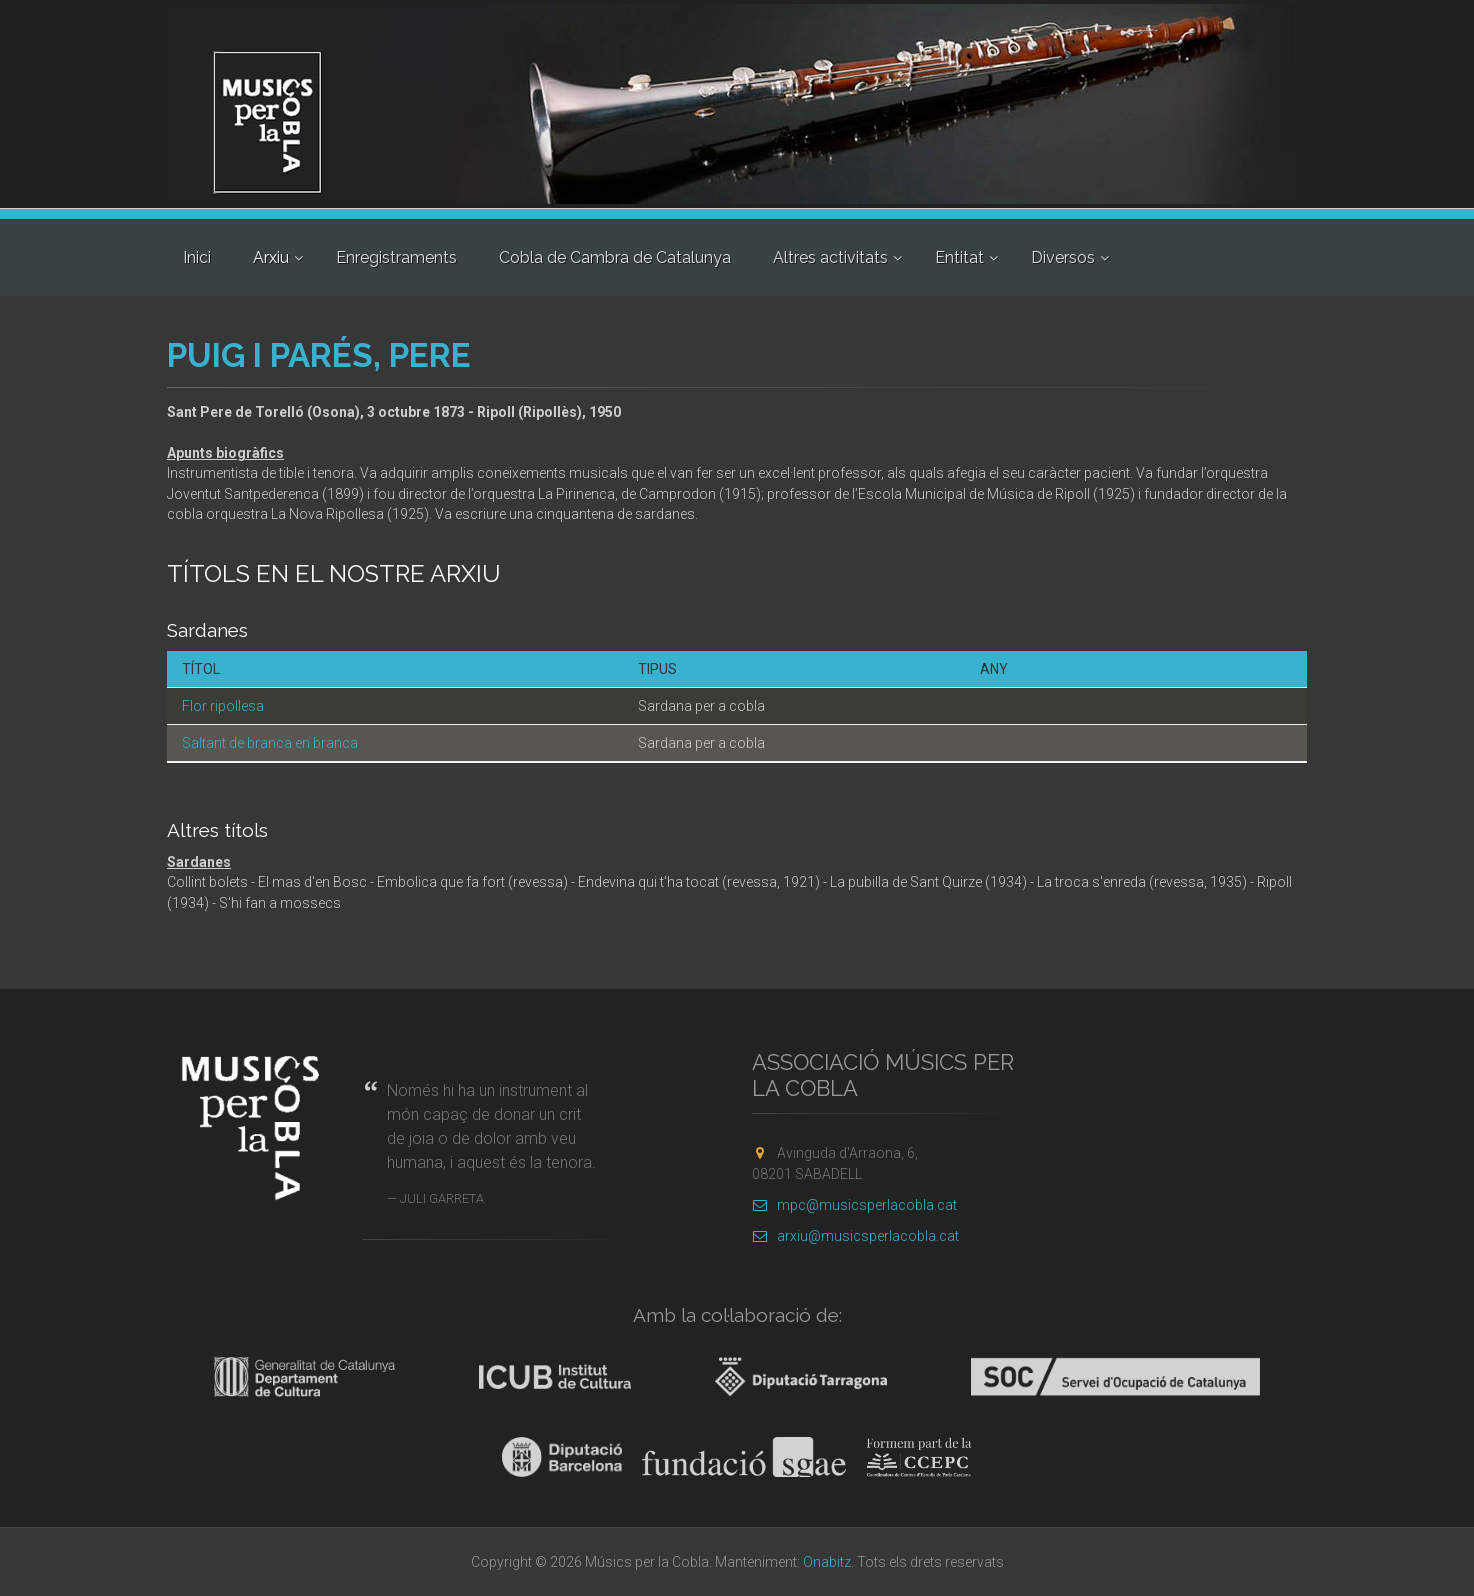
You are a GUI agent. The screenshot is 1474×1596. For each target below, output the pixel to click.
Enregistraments (396, 257)
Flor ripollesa (223, 706)
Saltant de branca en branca (270, 743)
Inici (197, 257)
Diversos (1063, 257)
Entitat (959, 257)
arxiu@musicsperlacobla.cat (855, 1236)
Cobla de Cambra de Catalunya (615, 257)
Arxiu (271, 257)
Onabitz (827, 1562)
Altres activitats (830, 257)
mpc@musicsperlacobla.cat (854, 1205)
